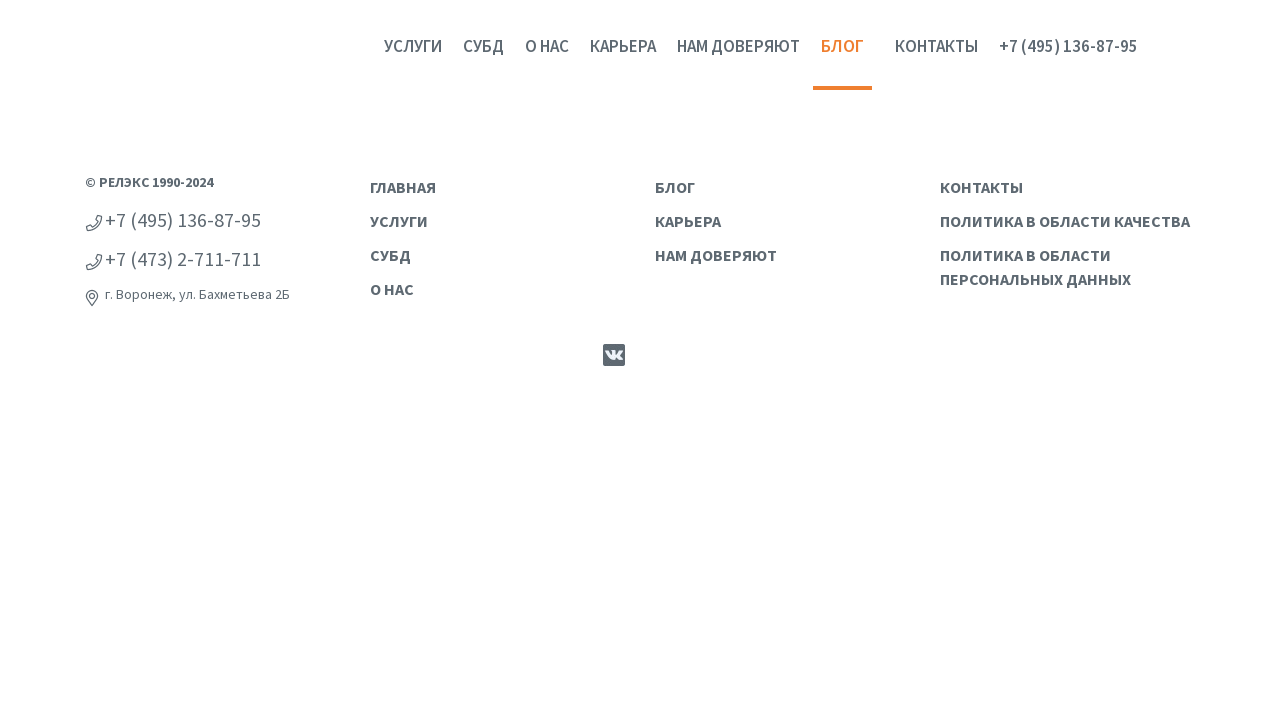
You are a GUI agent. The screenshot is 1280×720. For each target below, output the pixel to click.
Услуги (413, 46)
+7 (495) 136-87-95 (1068, 46)
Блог (842, 45)
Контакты (936, 46)
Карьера (623, 46)
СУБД (483, 46)
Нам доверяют (738, 46)
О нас (547, 46)
